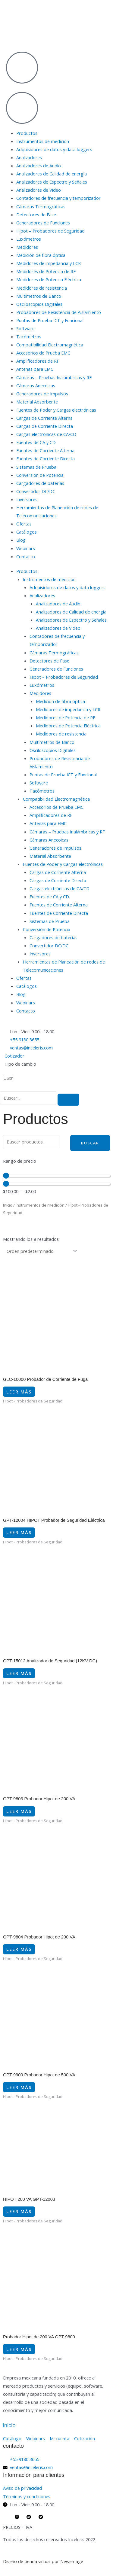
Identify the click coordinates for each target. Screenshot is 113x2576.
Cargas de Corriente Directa (44, 426)
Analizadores (29, 157)
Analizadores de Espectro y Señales (51, 182)
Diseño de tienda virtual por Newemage (43, 2561)
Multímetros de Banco (38, 296)
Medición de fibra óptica (40, 255)
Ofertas (24, 524)
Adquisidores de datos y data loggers (54, 149)
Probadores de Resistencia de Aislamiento (58, 312)
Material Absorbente (37, 402)
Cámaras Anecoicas (35, 385)
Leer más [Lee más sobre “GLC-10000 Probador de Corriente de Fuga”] (19, 1392)
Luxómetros (28, 239)
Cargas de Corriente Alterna (44, 418)
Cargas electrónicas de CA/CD (46, 434)
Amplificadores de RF (37, 361)
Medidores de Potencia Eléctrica (48, 279)
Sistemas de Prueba (36, 467)
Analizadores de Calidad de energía (51, 174)
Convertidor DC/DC (35, 491)
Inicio (7, 1205)
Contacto (25, 556)
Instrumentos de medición (42, 141)
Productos (26, 133)
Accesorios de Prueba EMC (43, 353)
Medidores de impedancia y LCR (48, 263)
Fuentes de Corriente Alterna (45, 450)
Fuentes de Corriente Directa (45, 458)
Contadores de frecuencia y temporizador (58, 198)
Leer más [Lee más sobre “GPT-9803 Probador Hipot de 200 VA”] (19, 1811)
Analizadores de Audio (38, 166)
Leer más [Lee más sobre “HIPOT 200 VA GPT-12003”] (19, 2211)
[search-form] (28, 1097)
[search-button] (68, 1100)
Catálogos (26, 532)
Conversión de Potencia (40, 475)
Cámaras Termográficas (40, 206)
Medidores (27, 247)
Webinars (25, 548)
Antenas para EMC (34, 369)
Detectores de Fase (36, 215)
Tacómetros (28, 336)
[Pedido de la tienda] (40, 1251)
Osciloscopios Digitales (39, 304)
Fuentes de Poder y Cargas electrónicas (56, 410)
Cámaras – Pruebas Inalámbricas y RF (54, 377)
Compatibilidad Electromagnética (49, 345)
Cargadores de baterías (40, 483)
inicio (9, 2425)
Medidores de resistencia (41, 288)
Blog (21, 540)
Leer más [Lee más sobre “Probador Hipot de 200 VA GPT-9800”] (19, 2349)
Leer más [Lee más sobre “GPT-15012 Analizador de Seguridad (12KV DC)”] (19, 1673)
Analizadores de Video (38, 190)
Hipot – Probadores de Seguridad (50, 231)
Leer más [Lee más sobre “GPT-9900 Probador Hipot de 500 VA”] (19, 2087)
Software (25, 328)
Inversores (26, 499)
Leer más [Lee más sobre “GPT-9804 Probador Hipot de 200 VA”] (19, 1949)
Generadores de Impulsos (42, 394)
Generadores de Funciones (43, 223)
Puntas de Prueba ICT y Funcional (49, 320)
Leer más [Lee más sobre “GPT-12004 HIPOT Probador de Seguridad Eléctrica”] (19, 1532)
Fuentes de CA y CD (36, 442)
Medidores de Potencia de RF (46, 271)
